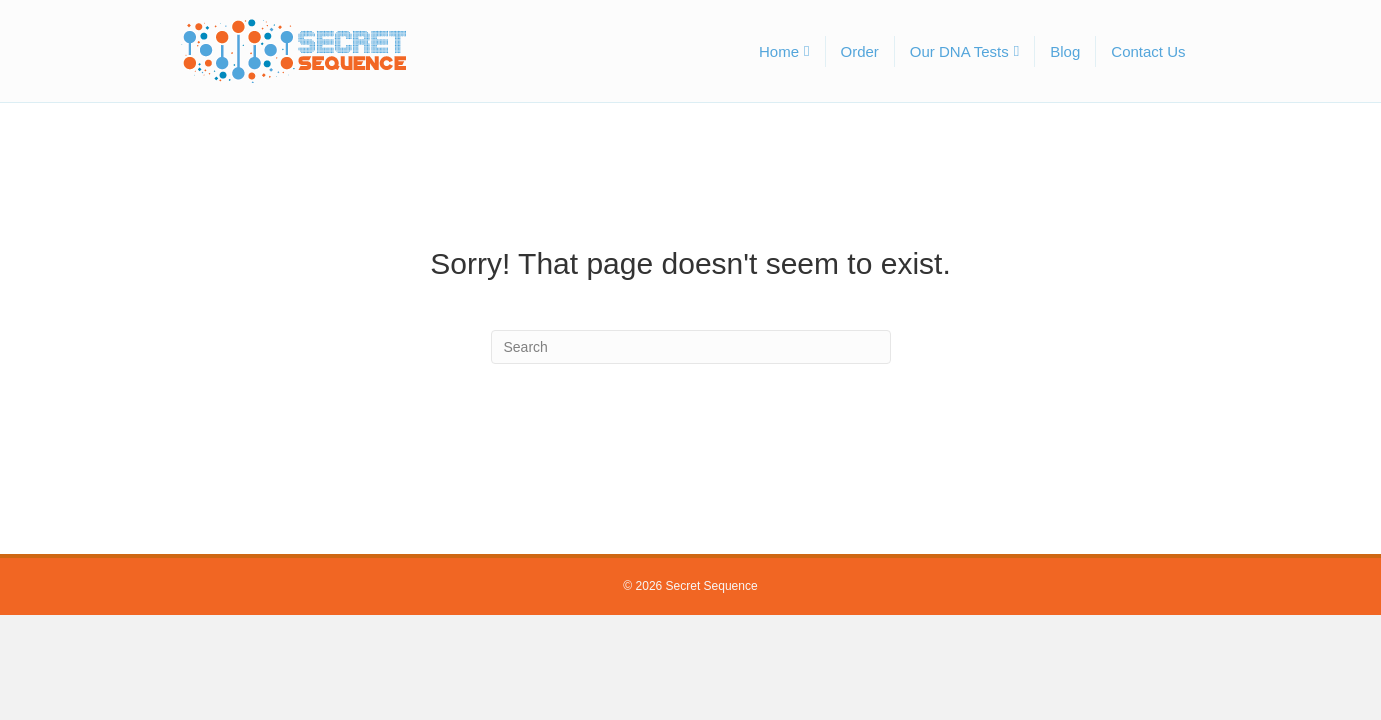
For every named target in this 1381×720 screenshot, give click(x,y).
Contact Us (1148, 51)
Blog (1065, 51)
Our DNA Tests (959, 51)
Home (779, 51)
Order (860, 51)
